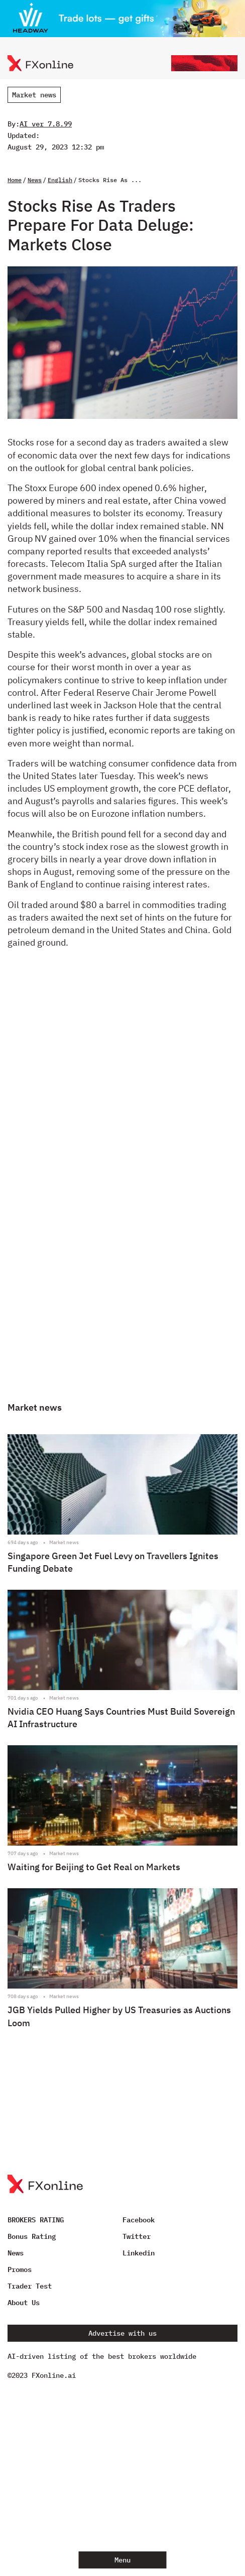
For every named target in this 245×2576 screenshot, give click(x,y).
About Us (24, 2302)
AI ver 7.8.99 (46, 123)
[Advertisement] (122, 1183)
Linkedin (138, 2252)
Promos (20, 2269)
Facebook (138, 2219)
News (35, 180)
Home (15, 180)
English (60, 180)
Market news (34, 94)
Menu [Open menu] (122, 2559)
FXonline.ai (54, 2375)
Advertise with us (122, 2333)
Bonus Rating (32, 2236)
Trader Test (30, 2286)
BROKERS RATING (36, 2219)
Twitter (136, 2236)
